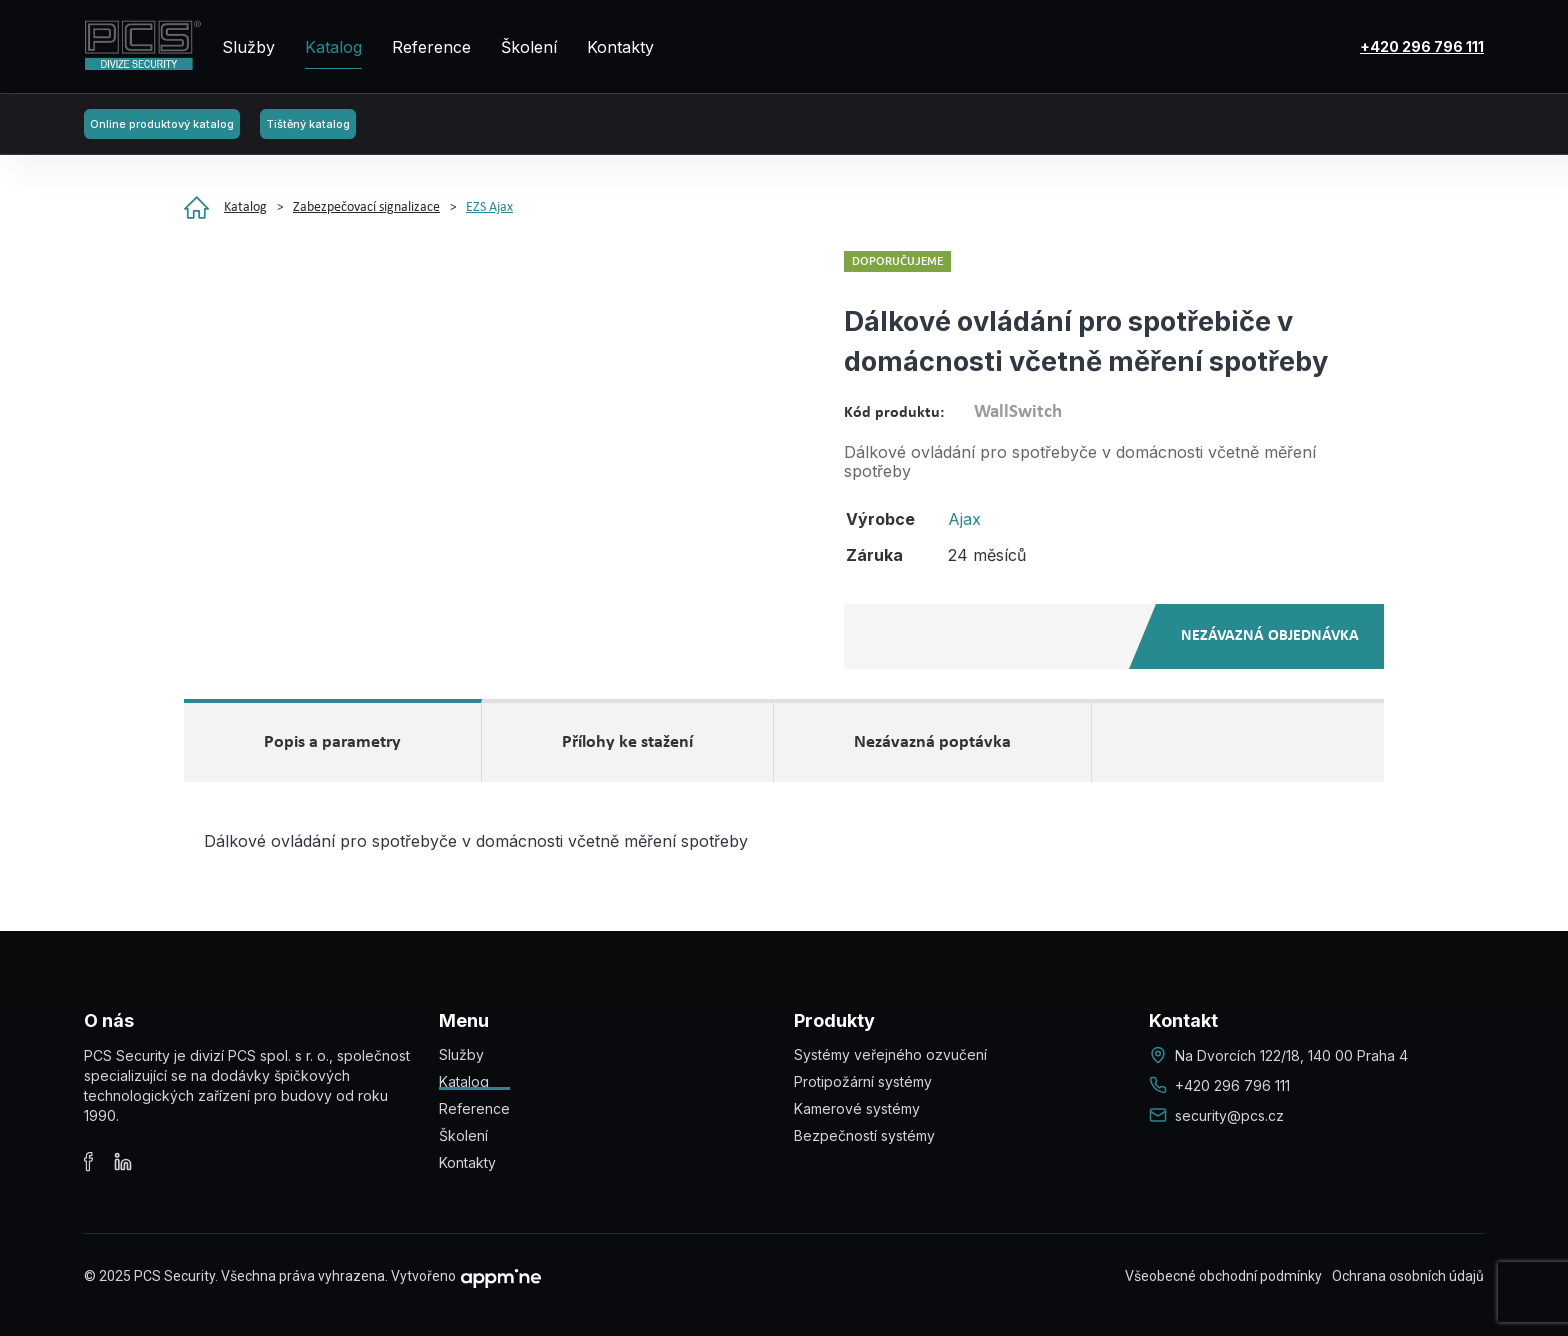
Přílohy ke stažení (627, 742)
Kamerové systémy (857, 1108)
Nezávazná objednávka (1270, 636)
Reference (431, 47)
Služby (248, 47)
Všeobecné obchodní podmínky (1223, 1276)
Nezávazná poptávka (932, 742)
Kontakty (620, 47)
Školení (529, 47)
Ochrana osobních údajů (1408, 1276)
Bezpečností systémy (864, 1135)
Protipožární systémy (863, 1081)
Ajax (964, 519)
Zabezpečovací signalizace (366, 207)
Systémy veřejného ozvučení (890, 1054)
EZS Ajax (489, 207)
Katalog (333, 47)
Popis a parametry (332, 742)
